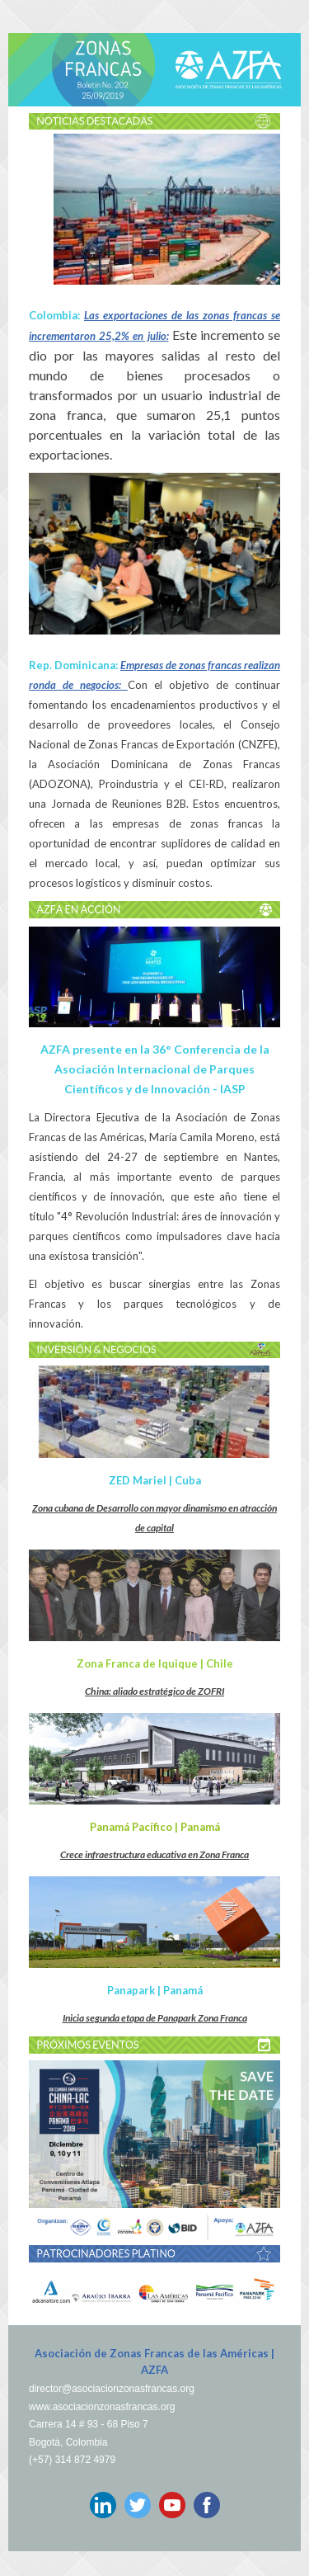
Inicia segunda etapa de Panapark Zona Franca (155, 2018)
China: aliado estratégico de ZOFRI (154, 1691)
